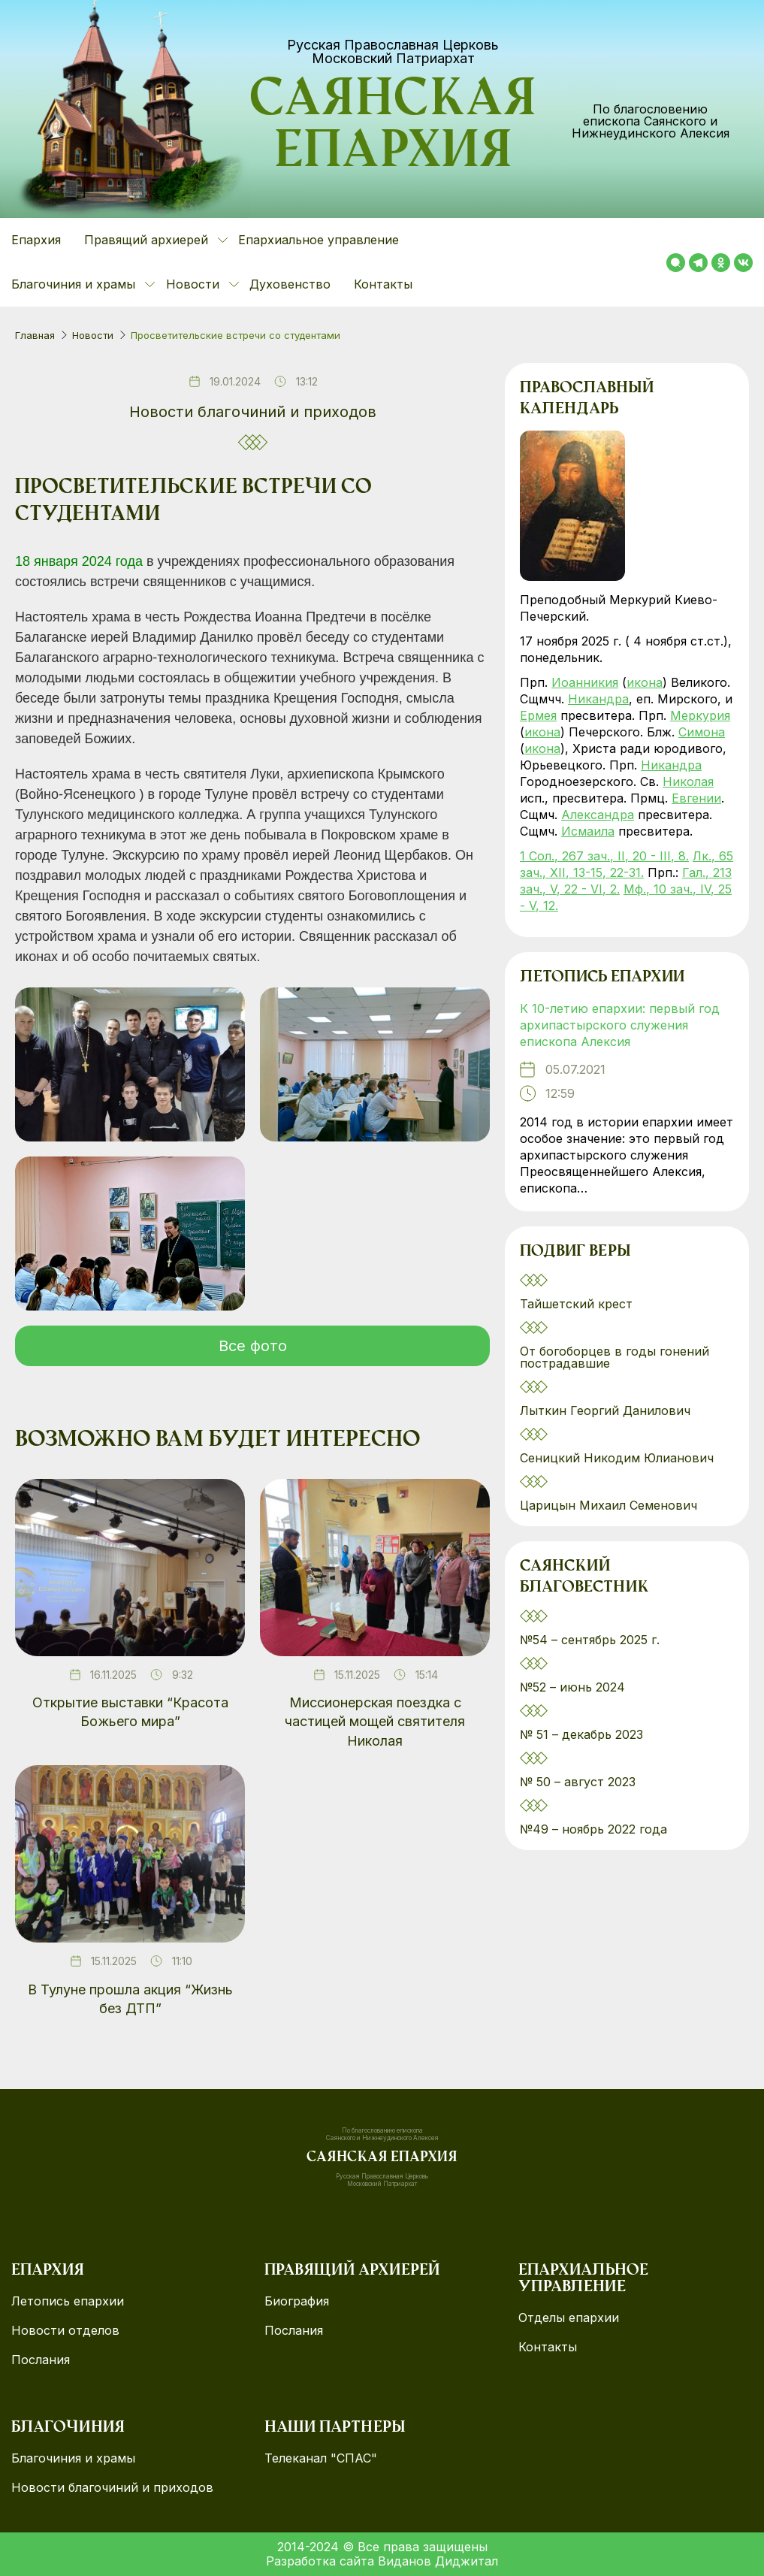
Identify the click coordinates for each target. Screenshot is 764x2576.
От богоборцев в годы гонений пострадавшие (614, 1357)
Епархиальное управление (318, 239)
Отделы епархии (568, 2318)
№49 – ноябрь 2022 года (593, 1829)
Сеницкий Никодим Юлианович (618, 1457)
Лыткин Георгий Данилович (607, 1410)
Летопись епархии (602, 977)
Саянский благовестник (584, 1577)
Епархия (36, 239)
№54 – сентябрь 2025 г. (590, 1639)
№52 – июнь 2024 (572, 1687)
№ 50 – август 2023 (578, 1781)
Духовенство (290, 284)
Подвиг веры (575, 1251)
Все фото (253, 1346)
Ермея (538, 715)
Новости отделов (65, 2331)
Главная (35, 335)
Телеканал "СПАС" (320, 2458)
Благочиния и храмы (73, 2458)
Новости (92, 335)
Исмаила (588, 831)
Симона (701, 731)
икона (645, 682)
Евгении (696, 798)
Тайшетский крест (576, 1303)
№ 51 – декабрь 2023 (581, 1734)
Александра (597, 814)
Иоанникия (584, 682)
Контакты (383, 284)
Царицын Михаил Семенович (610, 1505)
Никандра (598, 698)
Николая (688, 781)
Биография (296, 2301)
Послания (40, 2360)
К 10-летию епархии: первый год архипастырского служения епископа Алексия (620, 1025)
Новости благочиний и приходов (252, 412)
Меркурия (700, 715)
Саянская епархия (392, 128)
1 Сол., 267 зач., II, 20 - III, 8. (604, 855)
